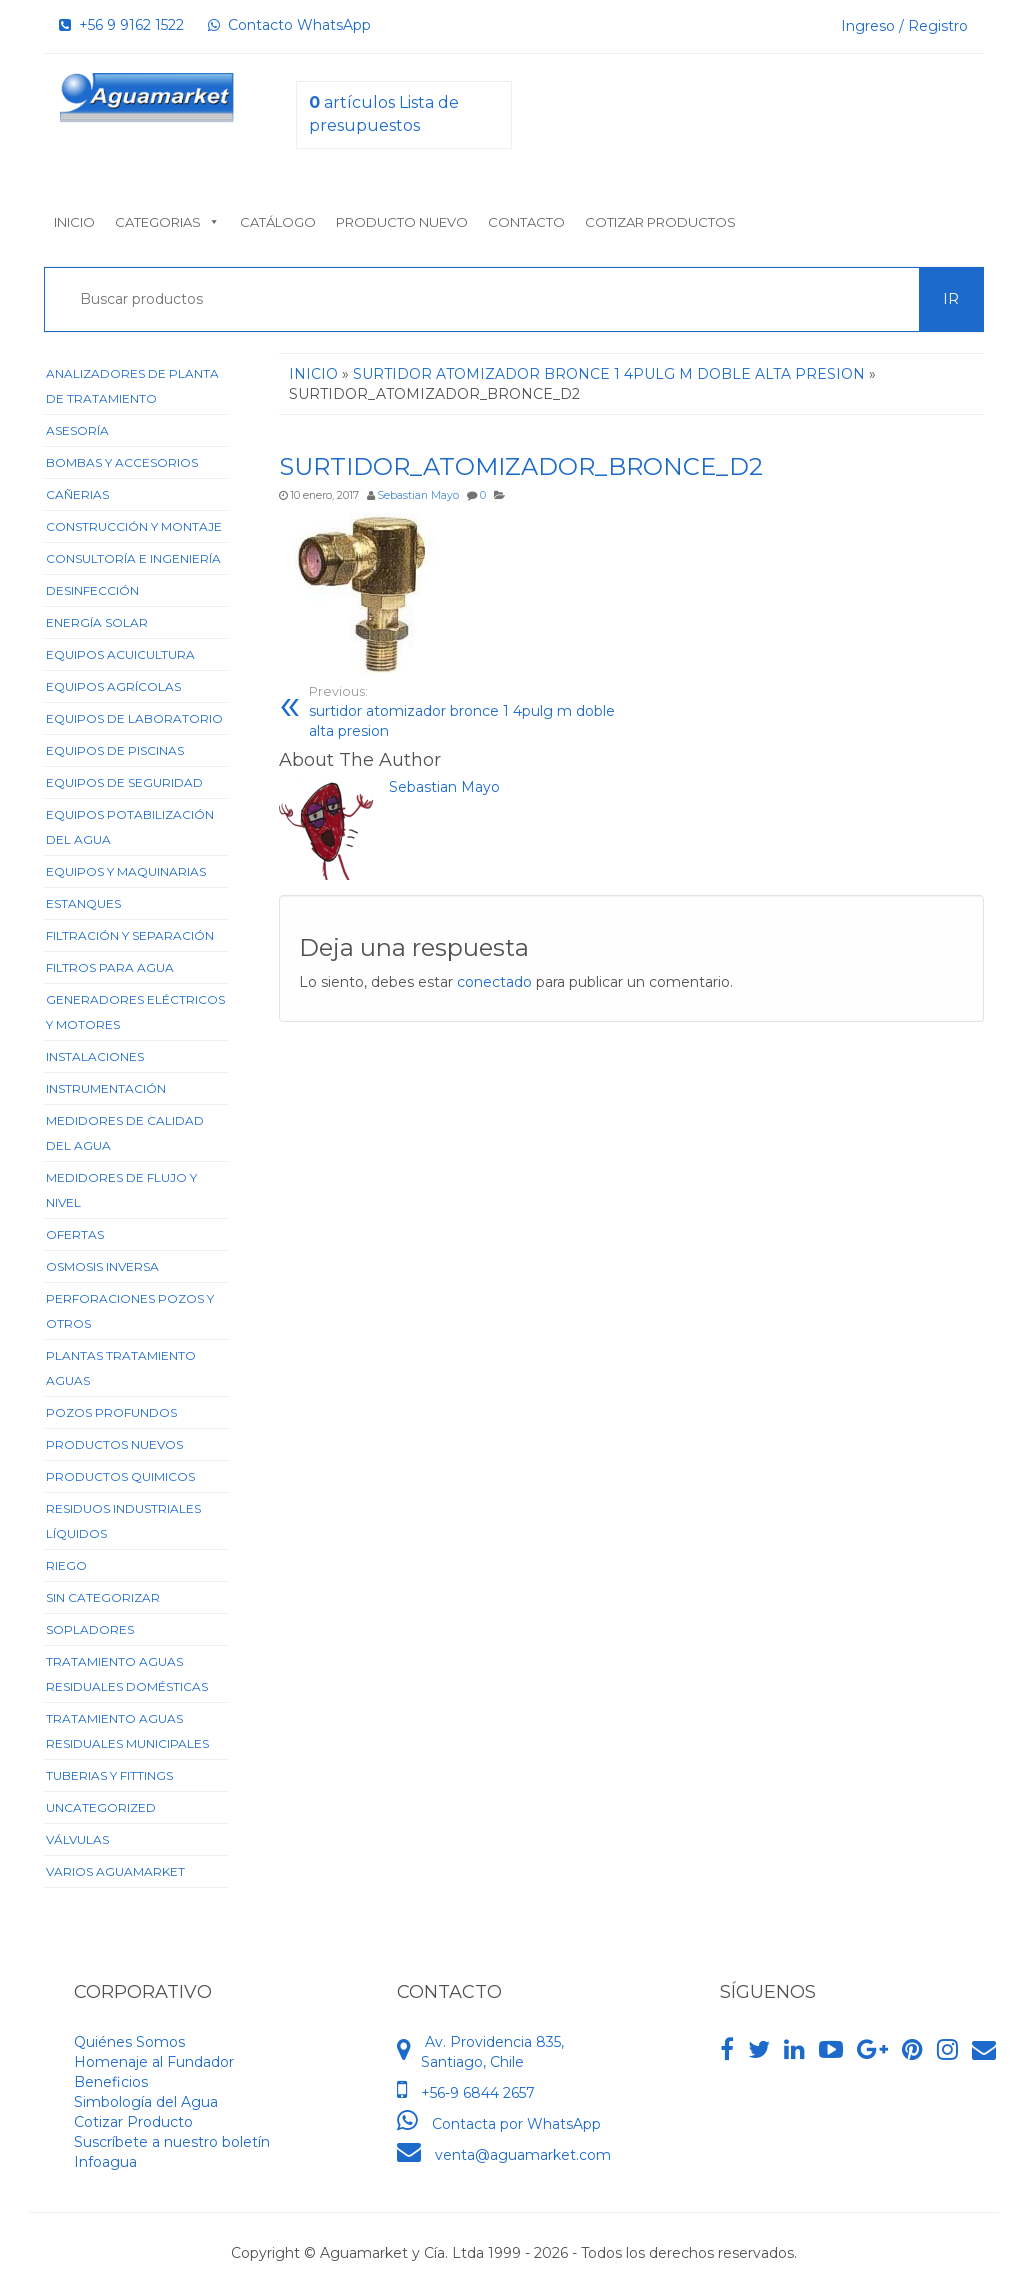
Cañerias (77, 494)
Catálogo (278, 222)
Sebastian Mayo (418, 495)
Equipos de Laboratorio (134, 718)
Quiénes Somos (129, 2042)
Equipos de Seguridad (124, 782)
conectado (494, 982)
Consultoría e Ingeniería (133, 558)
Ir (951, 299)
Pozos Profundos (111, 1412)
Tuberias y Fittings (109, 1775)
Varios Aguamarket (115, 1871)
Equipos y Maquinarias (126, 871)
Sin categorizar (103, 1597)
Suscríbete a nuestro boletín (172, 2142)
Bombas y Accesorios (122, 462)
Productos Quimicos (120, 1476)
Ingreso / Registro (904, 26)
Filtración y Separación (130, 935)
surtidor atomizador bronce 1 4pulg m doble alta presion (463, 711)
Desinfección (92, 590)
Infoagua (105, 2162)
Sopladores (90, 1629)
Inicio (74, 222)
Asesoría (77, 430)
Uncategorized (101, 1807)
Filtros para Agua (110, 967)
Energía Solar (97, 622)
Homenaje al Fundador (154, 2062)
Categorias (167, 222)
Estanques (83, 903)
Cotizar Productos (660, 222)
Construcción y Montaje (134, 526)
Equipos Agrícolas (113, 686)
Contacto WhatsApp (289, 25)
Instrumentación (106, 1088)
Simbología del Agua (146, 2102)
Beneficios (111, 2082)
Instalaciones (95, 1056)
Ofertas (75, 1234)
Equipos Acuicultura (120, 654)
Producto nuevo (402, 222)
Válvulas (77, 1839)
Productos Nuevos (114, 1444)
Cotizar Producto (133, 2122)
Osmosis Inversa (102, 1266)
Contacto (526, 222)
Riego (66, 1565)
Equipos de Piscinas (115, 750)
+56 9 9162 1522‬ (121, 25)
